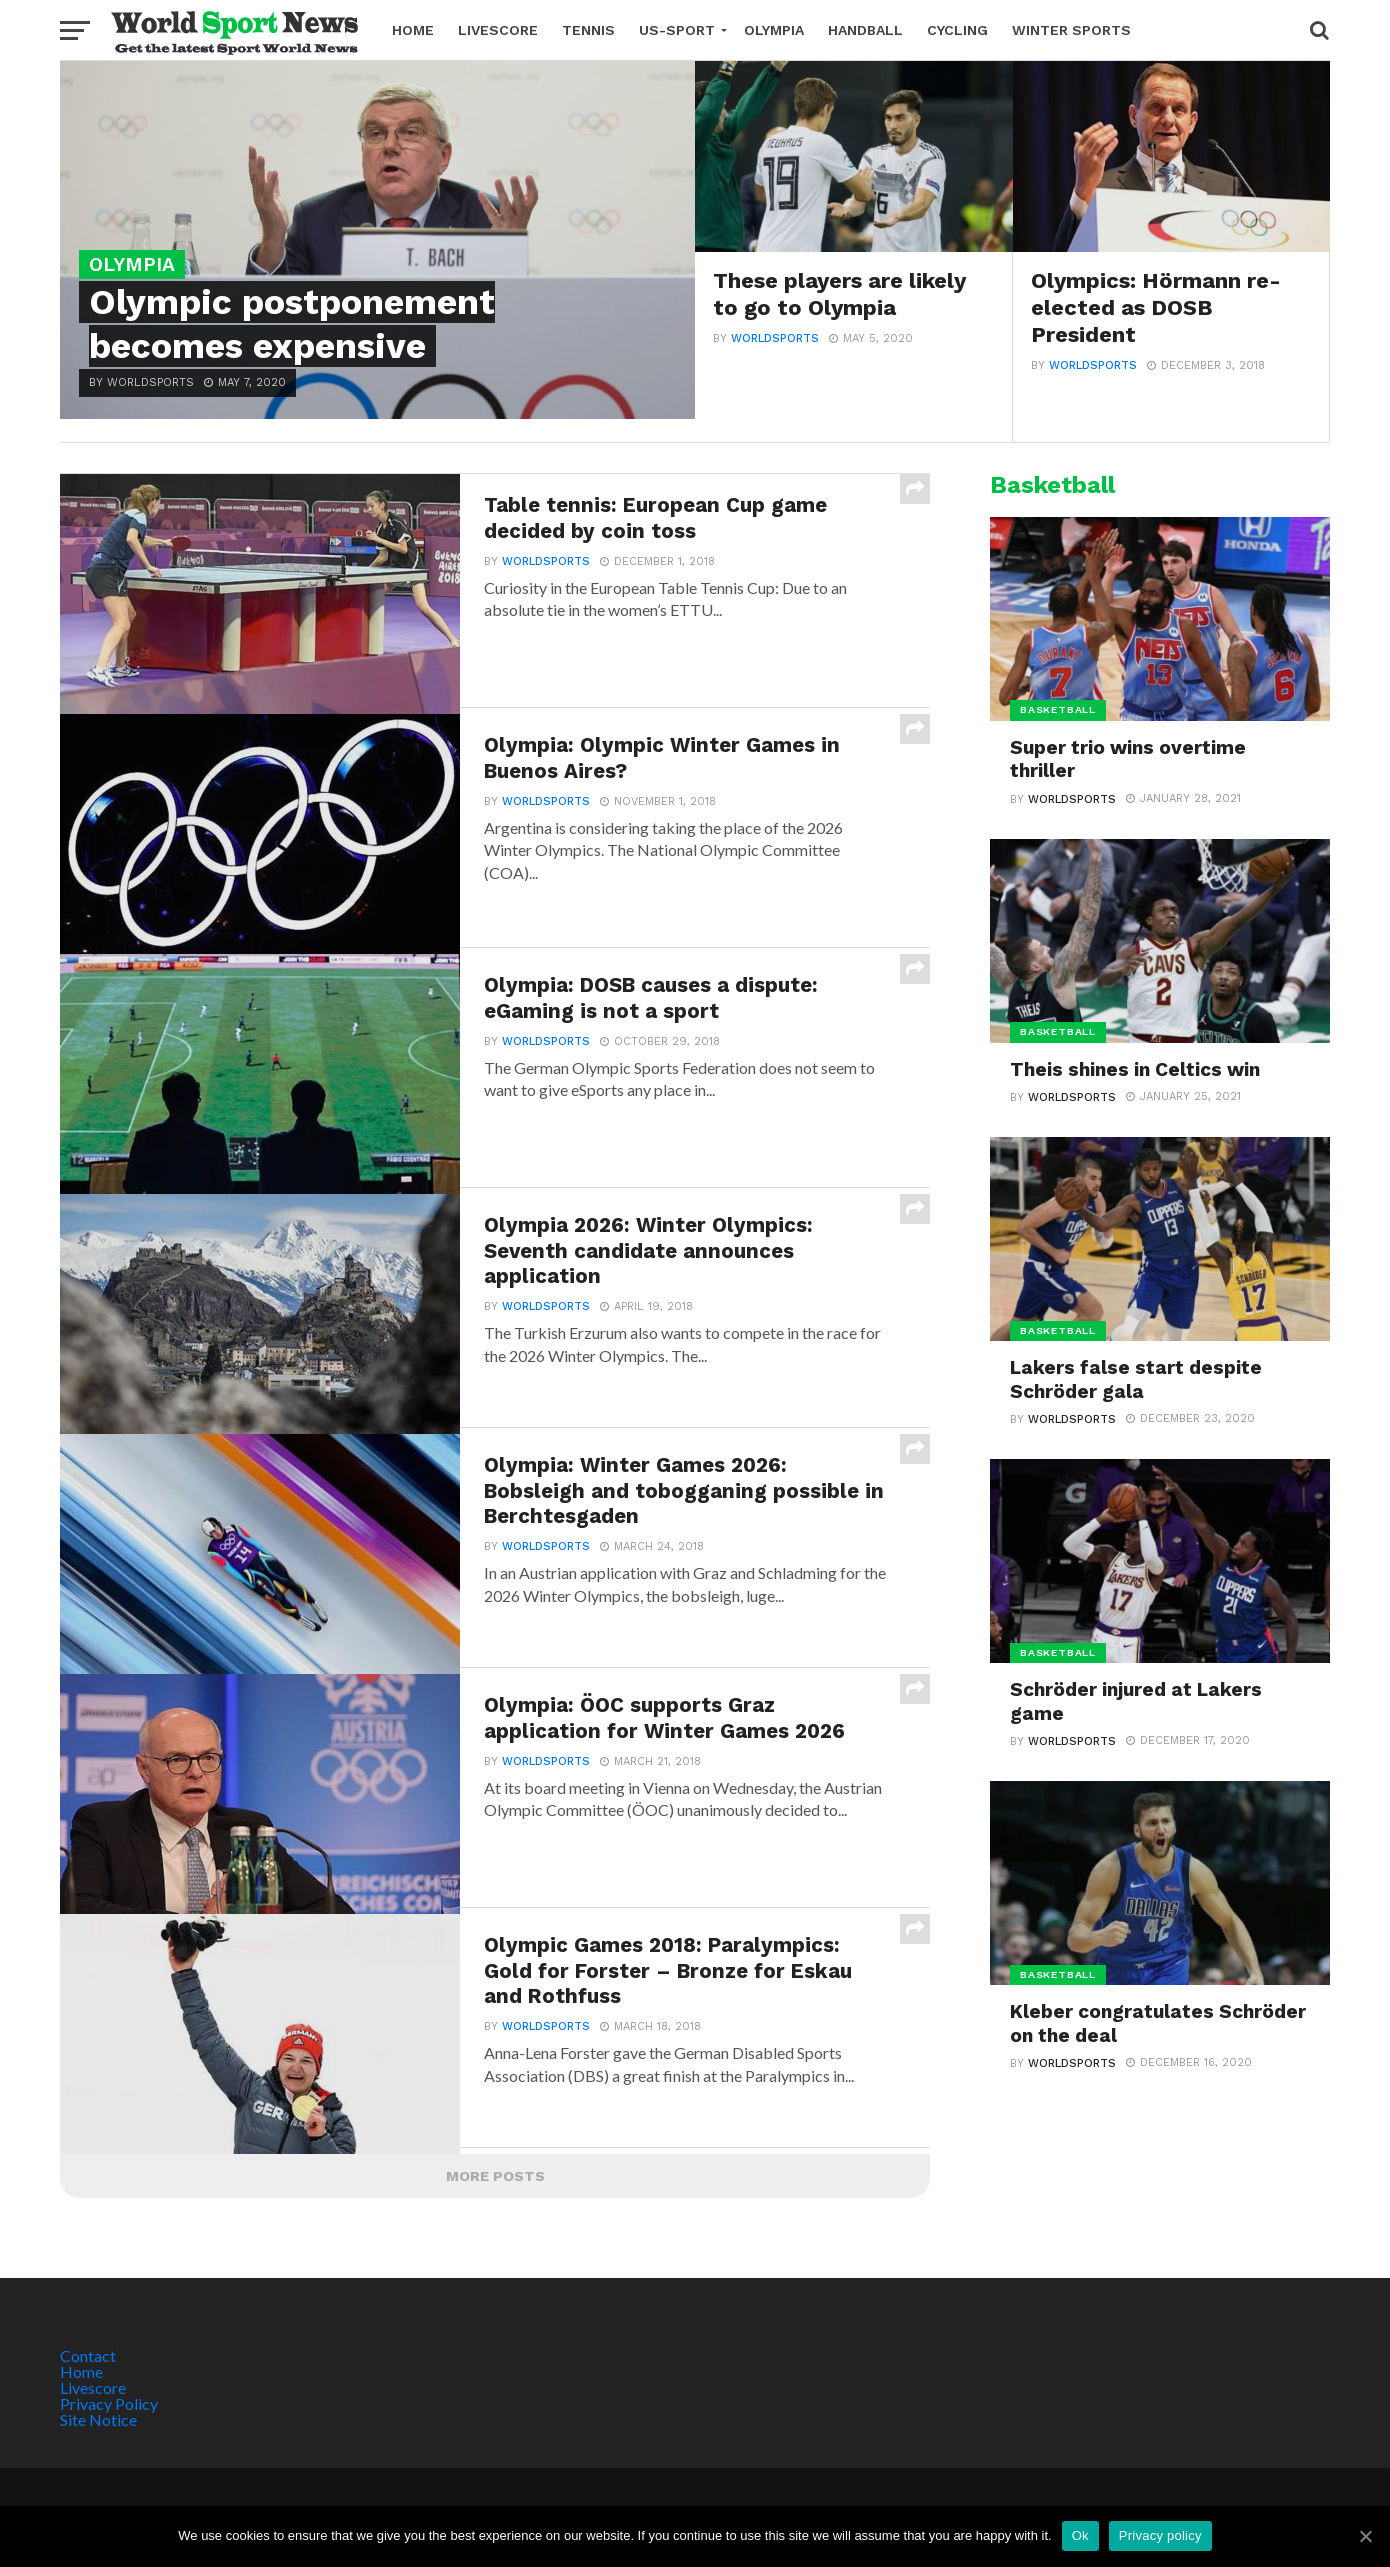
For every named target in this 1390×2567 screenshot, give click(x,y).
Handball (865, 30)
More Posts (495, 2176)
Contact (88, 2355)
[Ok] (1365, 2536)
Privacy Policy (109, 2403)
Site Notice (98, 2419)
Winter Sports (1071, 30)
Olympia (774, 30)
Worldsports (775, 339)
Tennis (588, 30)
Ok (1080, 2535)
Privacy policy (1160, 2535)
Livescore (498, 30)
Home (413, 30)
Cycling (957, 30)
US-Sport (677, 30)
